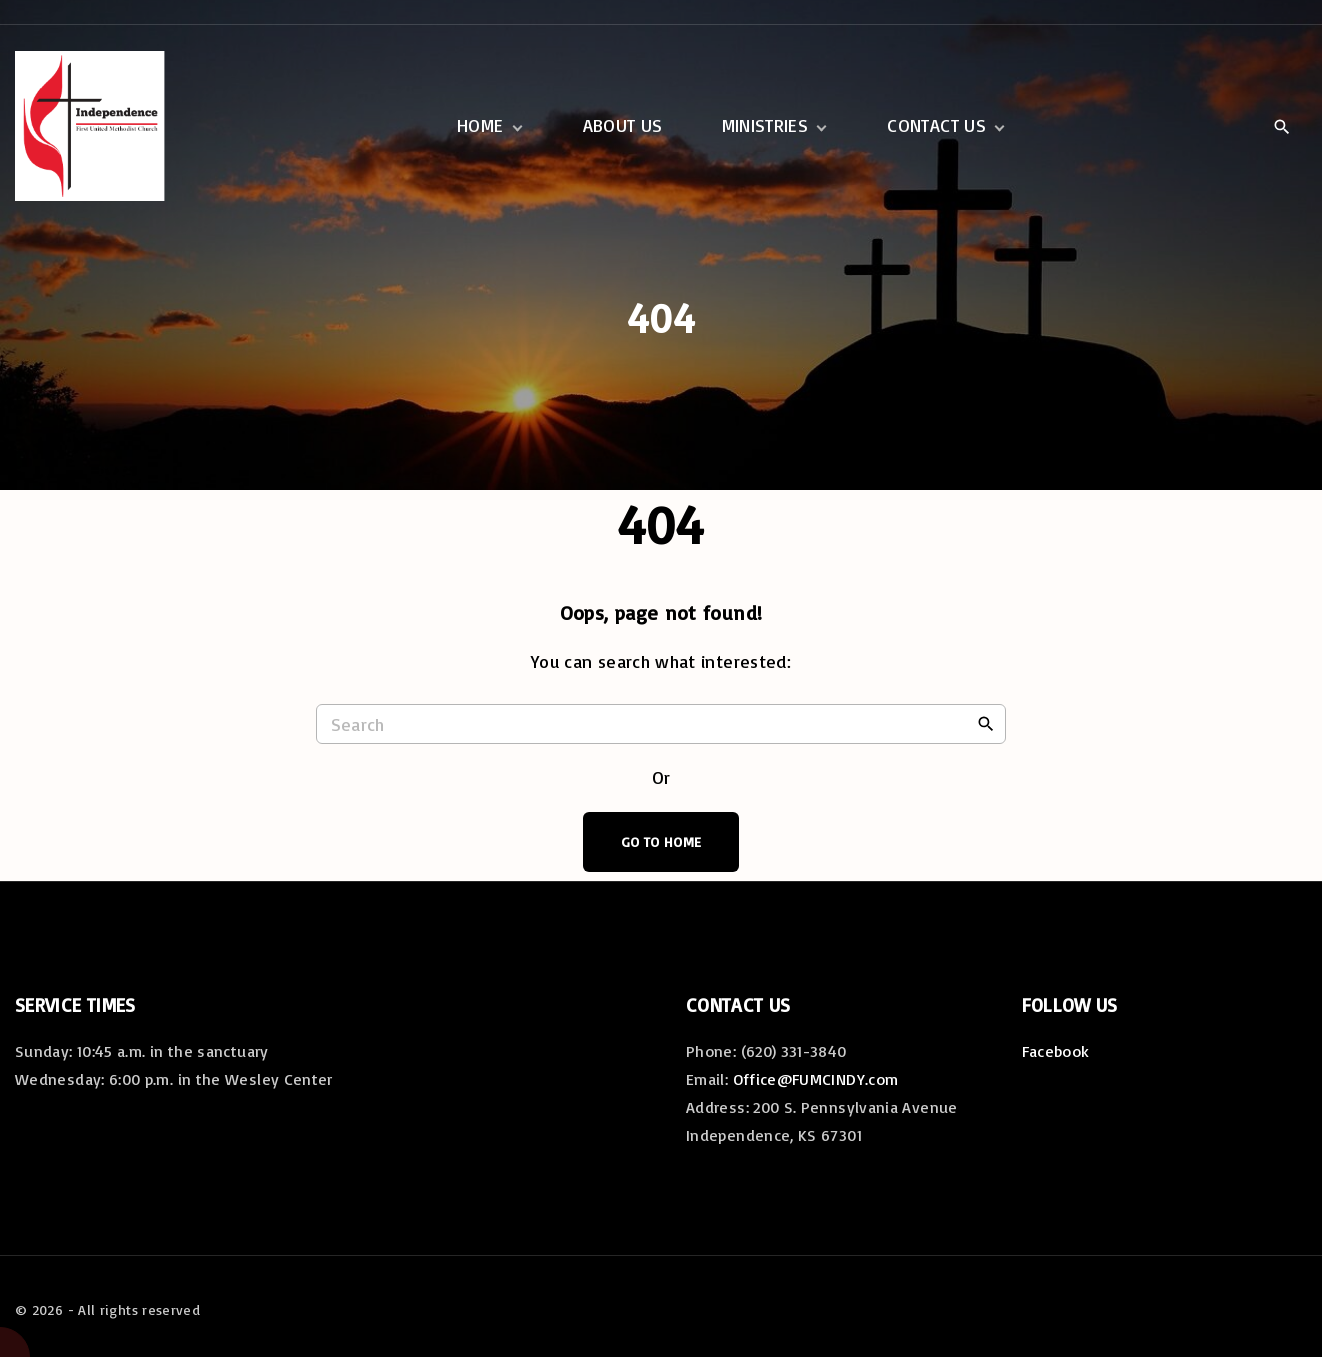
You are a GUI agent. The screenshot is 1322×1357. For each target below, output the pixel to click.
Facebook (1056, 1051)
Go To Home (661, 841)
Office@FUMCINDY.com (816, 1079)
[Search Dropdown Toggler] (1281, 127)
